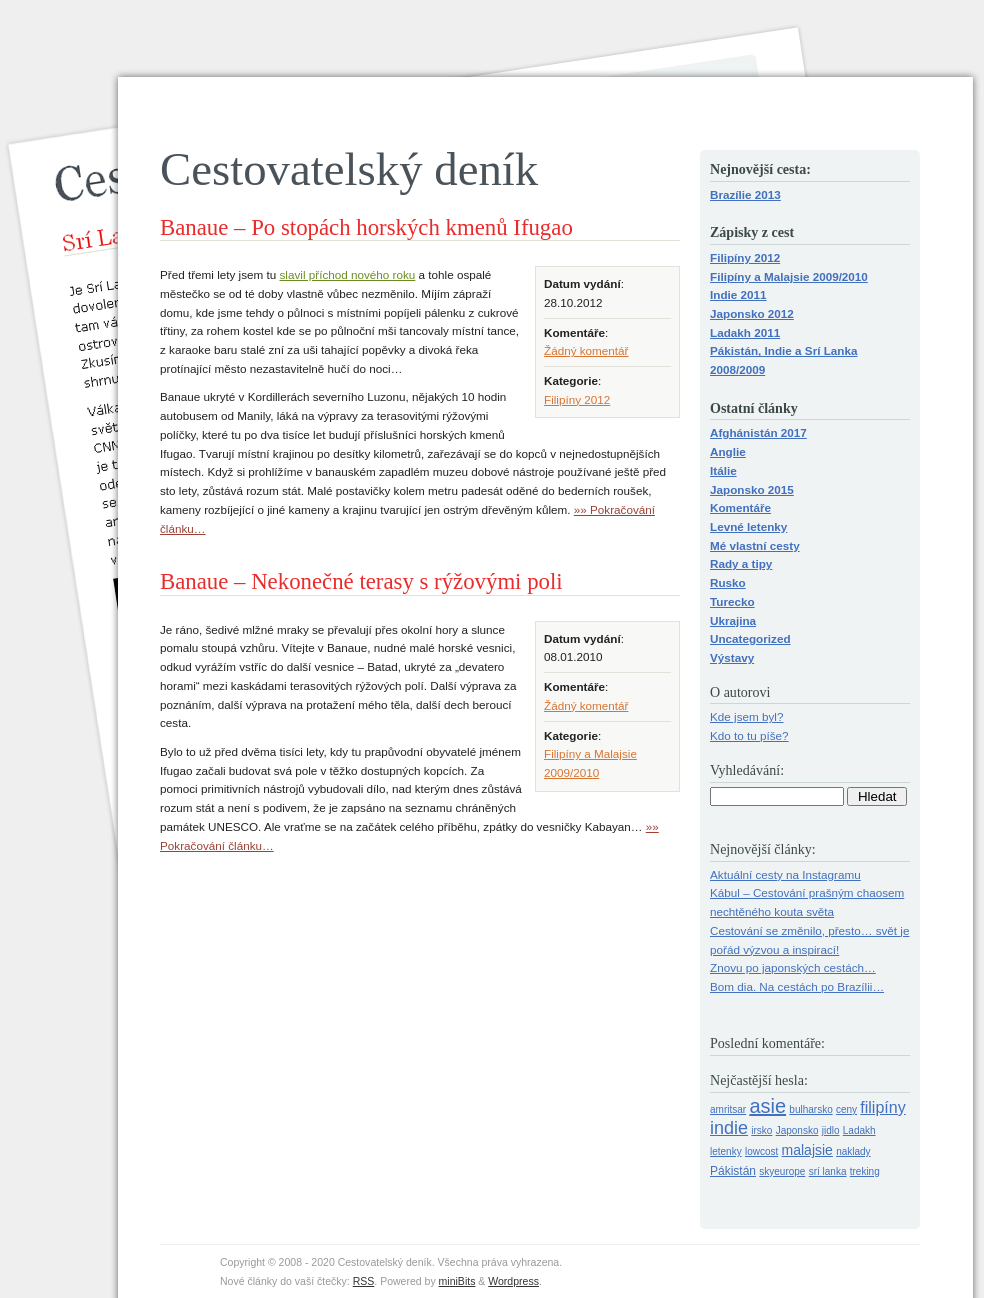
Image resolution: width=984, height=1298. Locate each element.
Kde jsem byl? (746, 716)
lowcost (761, 1151)
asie (767, 1106)
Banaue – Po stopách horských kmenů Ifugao (366, 227)
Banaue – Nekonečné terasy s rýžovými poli (361, 581)
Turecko (732, 601)
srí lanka (828, 1171)
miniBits (457, 1281)
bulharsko (810, 1109)
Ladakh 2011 (745, 332)
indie (729, 1128)
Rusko (728, 582)
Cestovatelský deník (349, 169)
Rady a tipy (741, 563)
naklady (853, 1151)
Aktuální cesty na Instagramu (785, 874)
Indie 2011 (738, 294)
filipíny (882, 1107)
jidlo (831, 1130)
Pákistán (733, 1171)
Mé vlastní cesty (755, 545)
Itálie (723, 470)
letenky (726, 1151)
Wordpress (513, 1281)
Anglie (728, 451)
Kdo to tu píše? (749, 735)
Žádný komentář (586, 350)
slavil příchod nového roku (348, 274)
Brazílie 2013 (745, 194)
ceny (846, 1109)
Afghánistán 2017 (758, 432)
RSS (364, 1281)
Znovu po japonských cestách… (793, 967)
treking (865, 1171)
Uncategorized (750, 638)
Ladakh (859, 1130)
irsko (761, 1130)
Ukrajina (733, 620)
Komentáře (740, 507)
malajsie (807, 1150)
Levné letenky (748, 526)
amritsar (728, 1109)
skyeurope (782, 1171)
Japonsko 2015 (752, 489)
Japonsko (797, 1130)
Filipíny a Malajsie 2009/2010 (789, 276)
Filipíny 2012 (577, 399)
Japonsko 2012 (752, 313)
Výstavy (732, 657)
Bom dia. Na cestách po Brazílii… (797, 986)
